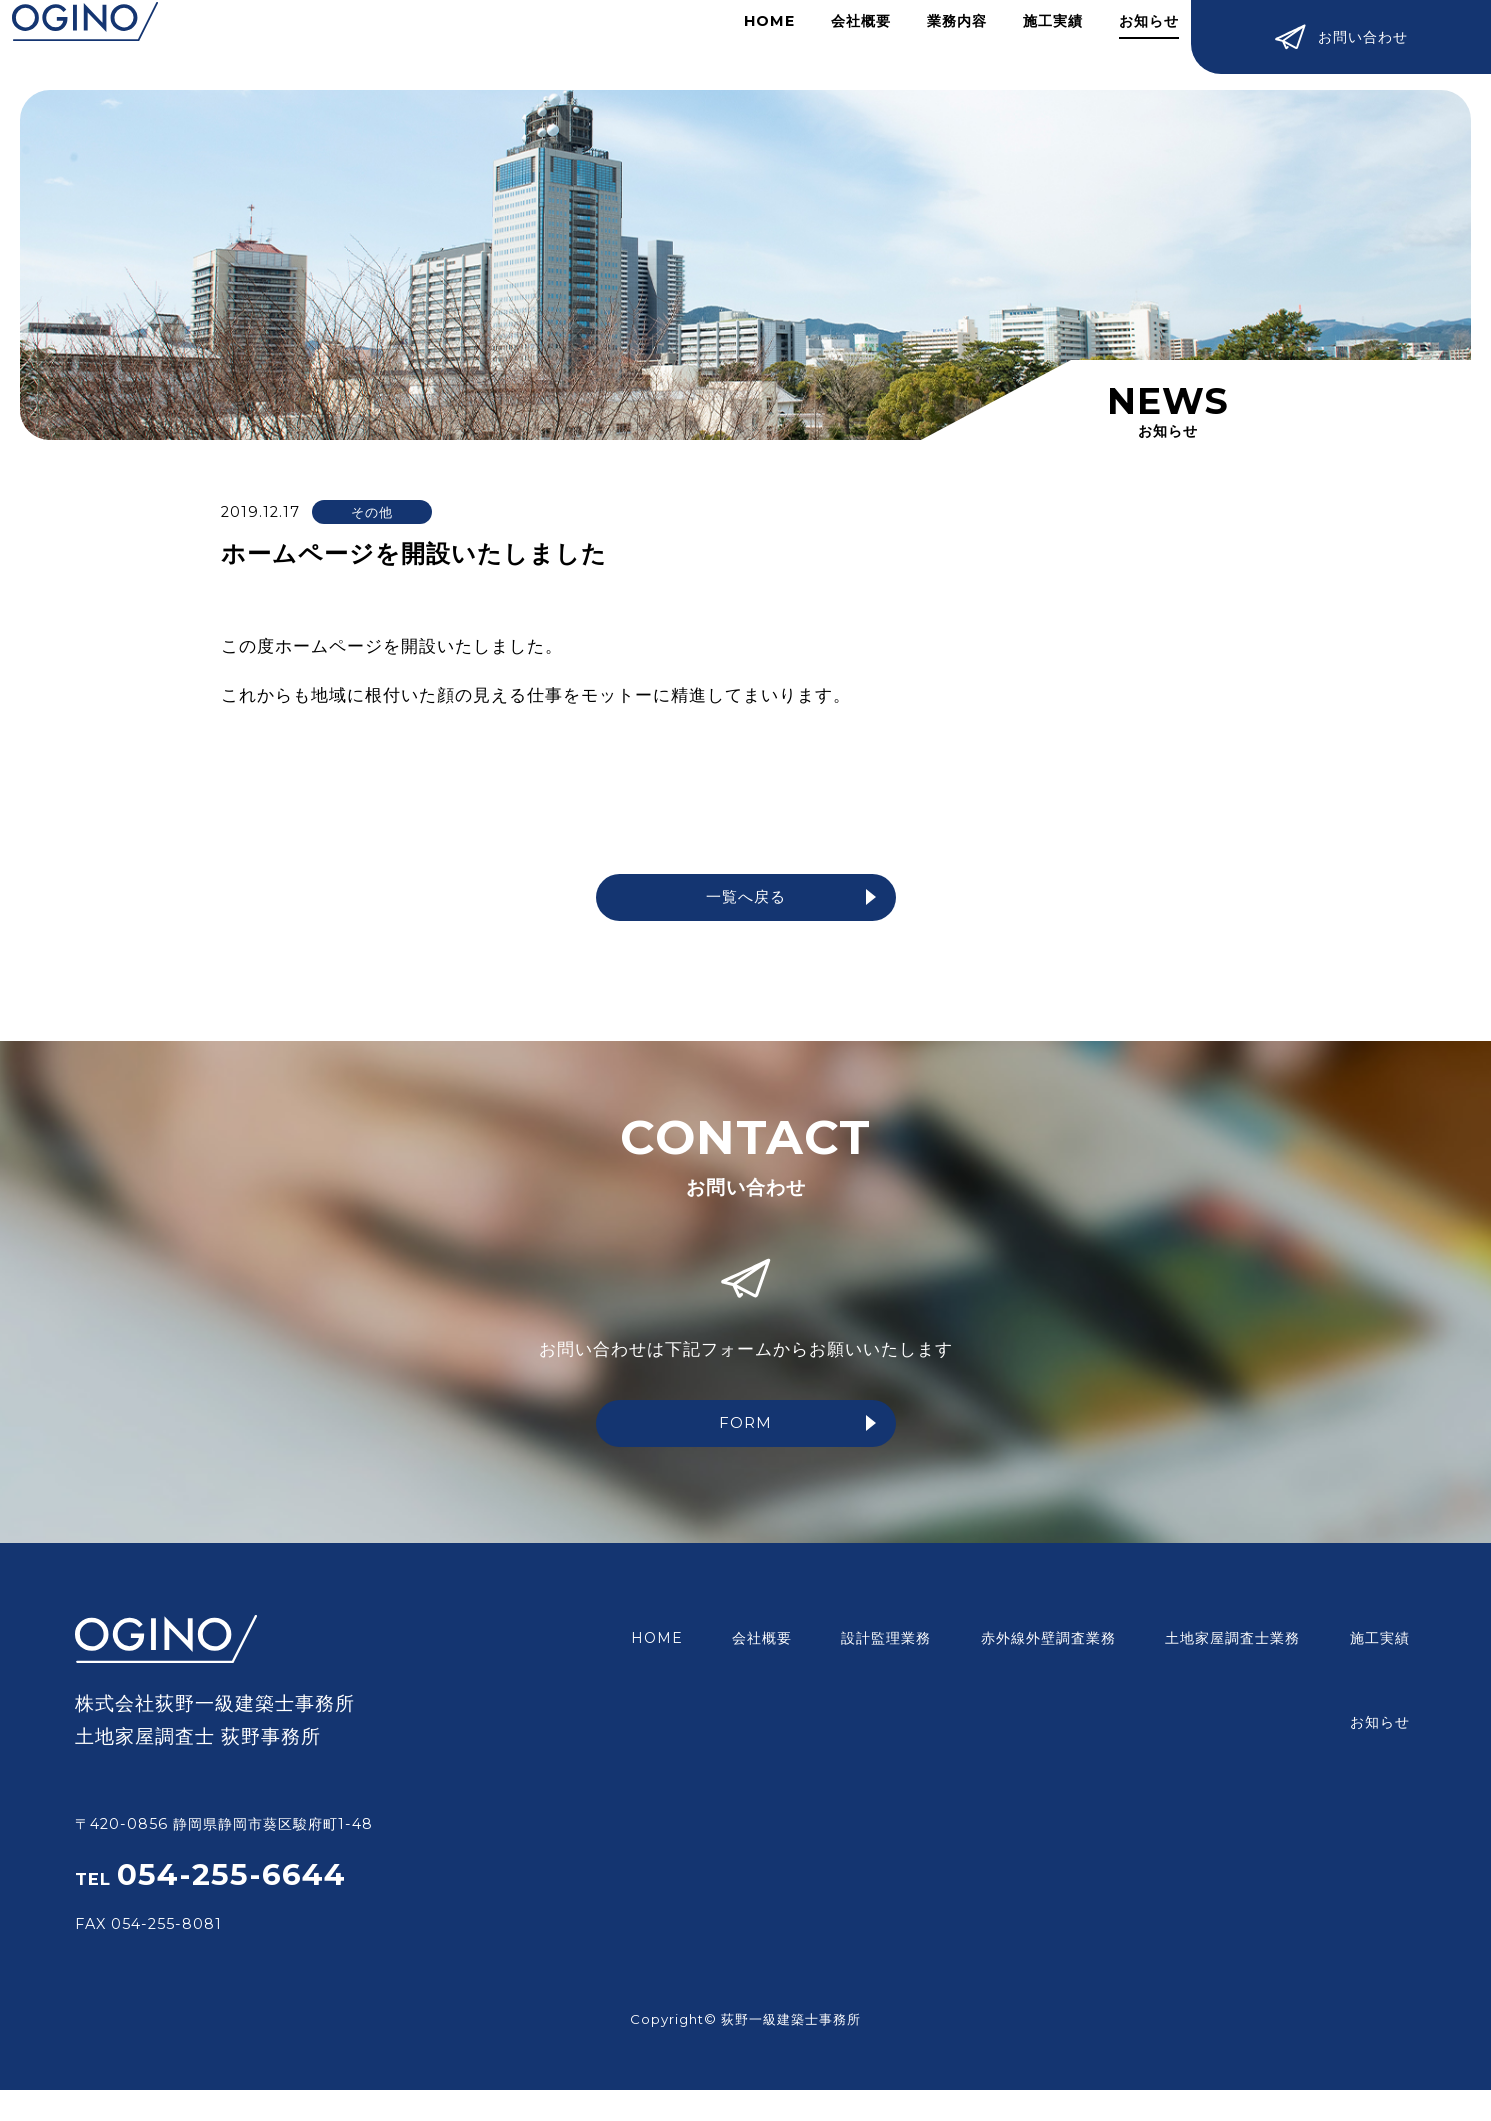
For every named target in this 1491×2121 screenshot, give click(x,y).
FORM (796, 1432)
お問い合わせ (1341, 40)
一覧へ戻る (788, 900)
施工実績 (1035, 44)
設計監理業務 (837, 1643)
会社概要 (843, 44)
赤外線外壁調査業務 (985, 1643)
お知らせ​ (1131, 44)
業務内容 (939, 44)
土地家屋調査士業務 (1156, 1643)
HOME (751, 44)
